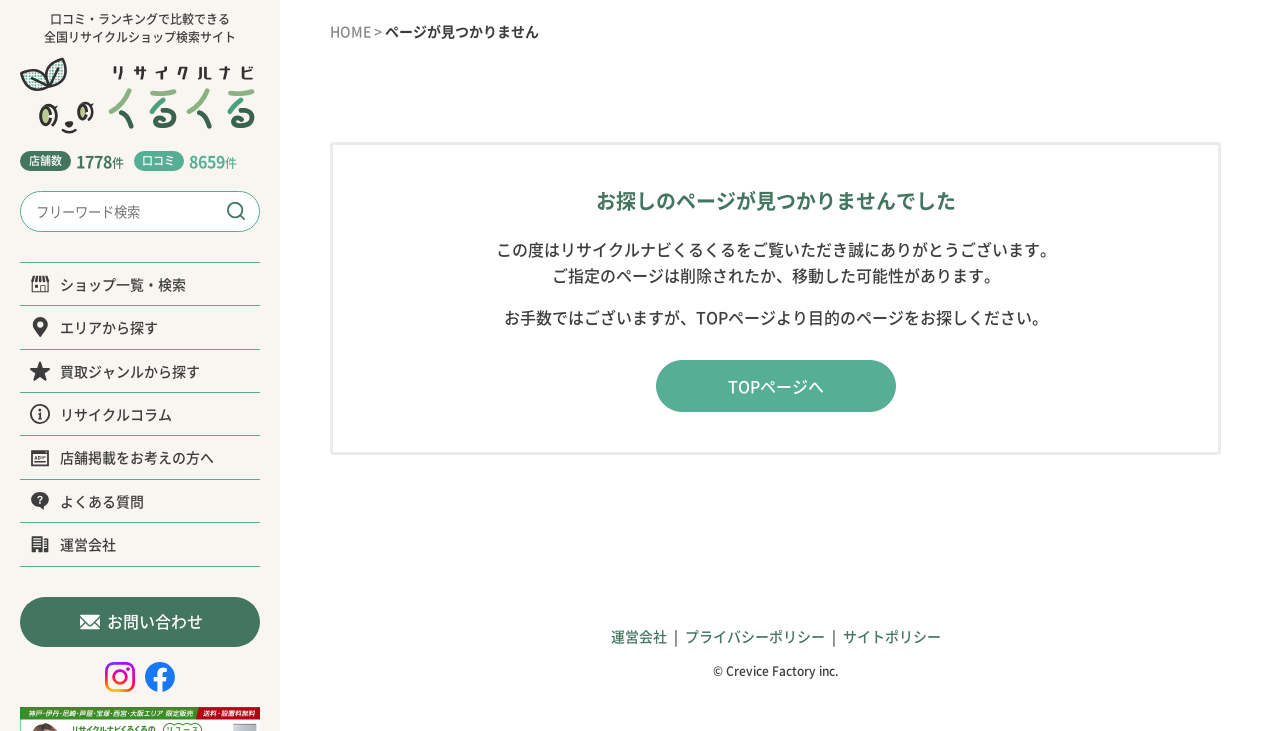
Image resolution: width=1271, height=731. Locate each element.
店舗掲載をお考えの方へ (122, 457)
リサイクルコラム (101, 414)
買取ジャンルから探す (115, 371)
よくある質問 (87, 501)
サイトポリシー (892, 636)
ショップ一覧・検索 (108, 284)
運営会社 (73, 544)
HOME (350, 31)
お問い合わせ (140, 621)
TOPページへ (776, 386)
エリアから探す (94, 327)
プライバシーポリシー (755, 636)
